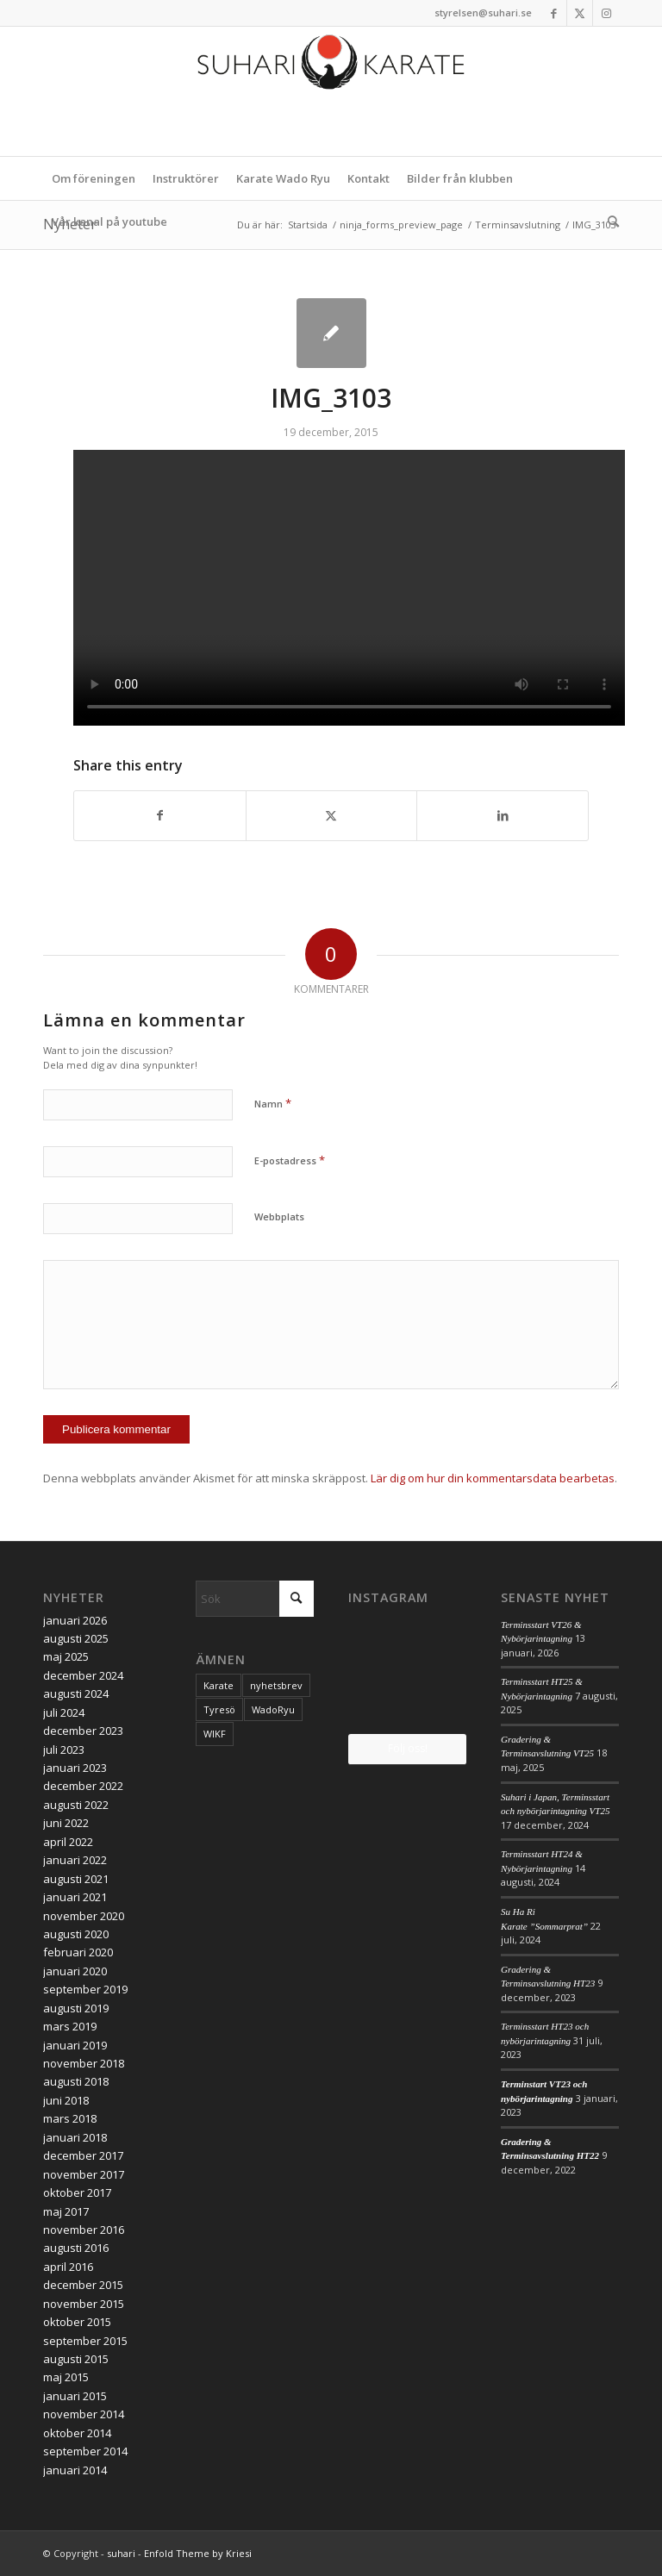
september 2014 (85, 2451)
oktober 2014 (77, 2433)
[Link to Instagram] (606, 13)
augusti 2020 (76, 1934)
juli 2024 (63, 1712)
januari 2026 (75, 1620)
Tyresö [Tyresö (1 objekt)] (219, 1709)
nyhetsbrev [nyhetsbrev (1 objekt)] (276, 1685)
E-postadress (289, 1160)
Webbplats (279, 1216)
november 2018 (83, 2063)
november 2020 (83, 1916)
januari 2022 (75, 1860)
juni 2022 (66, 1823)
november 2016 (83, 2229)
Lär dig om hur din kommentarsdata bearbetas (493, 1478)
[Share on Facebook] (160, 815)
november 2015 (83, 2303)
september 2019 (85, 1989)
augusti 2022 (76, 1804)
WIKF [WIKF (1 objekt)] (214, 1733)
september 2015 (85, 2340)
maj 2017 (66, 2211)
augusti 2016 (76, 2247)
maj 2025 (66, 1656)
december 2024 (83, 1675)
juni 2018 (66, 2100)
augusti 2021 (76, 1879)
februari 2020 (78, 1952)
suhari (121, 2553)
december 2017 (83, 2155)
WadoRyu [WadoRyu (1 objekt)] (273, 1709)
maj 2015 (66, 2377)
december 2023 (83, 1730)
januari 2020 (75, 1971)
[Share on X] (332, 815)
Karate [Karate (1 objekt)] (218, 1685)
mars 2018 (70, 2118)
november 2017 (83, 2174)
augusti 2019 (76, 2008)
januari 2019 (75, 2045)
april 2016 (68, 2266)
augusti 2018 (76, 2081)
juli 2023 (63, 1749)
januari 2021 (75, 1897)
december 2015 (83, 2284)
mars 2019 (70, 2026)
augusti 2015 (76, 2359)
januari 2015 (75, 2396)
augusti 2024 (76, 1693)
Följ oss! (408, 1748)
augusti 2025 (76, 1638)
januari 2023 (75, 1767)
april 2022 (68, 1841)
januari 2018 (75, 2137)
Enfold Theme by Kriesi (198, 2553)
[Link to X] (579, 13)
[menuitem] (93, 178)
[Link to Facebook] (553, 13)
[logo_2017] (331, 91)
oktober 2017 (77, 2192)
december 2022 (83, 1785)
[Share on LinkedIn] (502, 815)
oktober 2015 (77, 2322)
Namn (272, 1103)
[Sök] (609, 221)
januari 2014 (75, 2470)
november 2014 (83, 2414)
